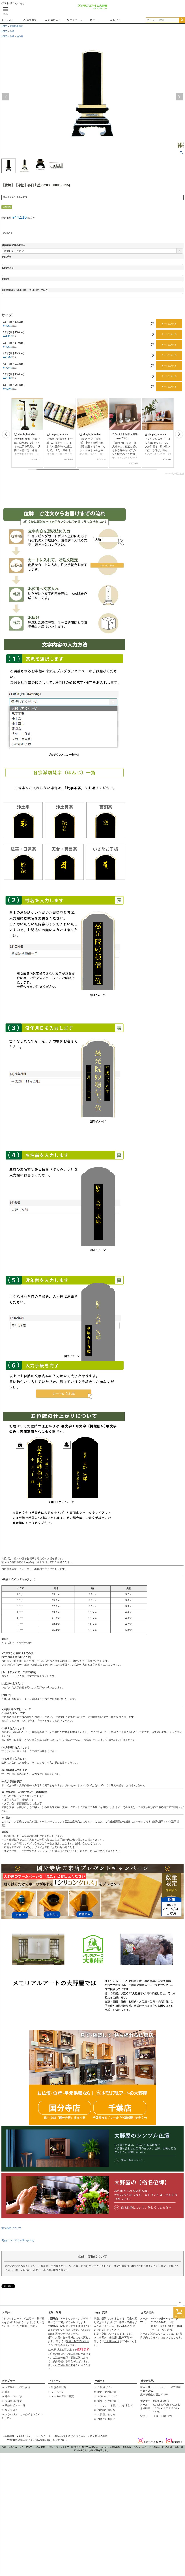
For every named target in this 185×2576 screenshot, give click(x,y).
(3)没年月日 (8, 268)
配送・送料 (54, 2312)
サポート (100, 2380)
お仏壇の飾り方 (106, 2414)
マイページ (74, 19)
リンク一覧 (44, 2436)
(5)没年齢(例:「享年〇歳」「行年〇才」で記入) (25, 290)
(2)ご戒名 (6, 256)
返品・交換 (101, 2312)
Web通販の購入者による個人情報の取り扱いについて (37, 2439)
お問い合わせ (26, 2436)
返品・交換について (108, 2400)
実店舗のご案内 (14, 2400)
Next (179, 96)
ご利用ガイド (9, 2326)
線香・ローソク (14, 2396)
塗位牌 (20, 36)
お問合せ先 (147, 2312)
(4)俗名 (5, 279)
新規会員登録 (58, 2387)
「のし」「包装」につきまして (115, 2405)
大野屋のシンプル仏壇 (17, 2387)
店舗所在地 (147, 2380)
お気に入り (53, 19)
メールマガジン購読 (62, 2396)
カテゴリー (8, 2380)
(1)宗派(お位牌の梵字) (14, 245)
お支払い (7, 2312)
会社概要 (9, 2436)
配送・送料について (108, 2391)
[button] (179, 434)
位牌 (12, 31)
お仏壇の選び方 (106, 2409)
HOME (6, 19)
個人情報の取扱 (99, 2436)
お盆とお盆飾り (106, 2418)
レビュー (116, 19)
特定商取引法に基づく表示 (70, 2436)
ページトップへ (180, 2302)
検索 (182, 20)
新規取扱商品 (16, 26)
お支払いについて (107, 2396)
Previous (5, 96)
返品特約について (11, 2228)
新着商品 (29, 19)
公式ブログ (11, 2409)
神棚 (7, 2391)
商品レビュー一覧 (15, 2405)
